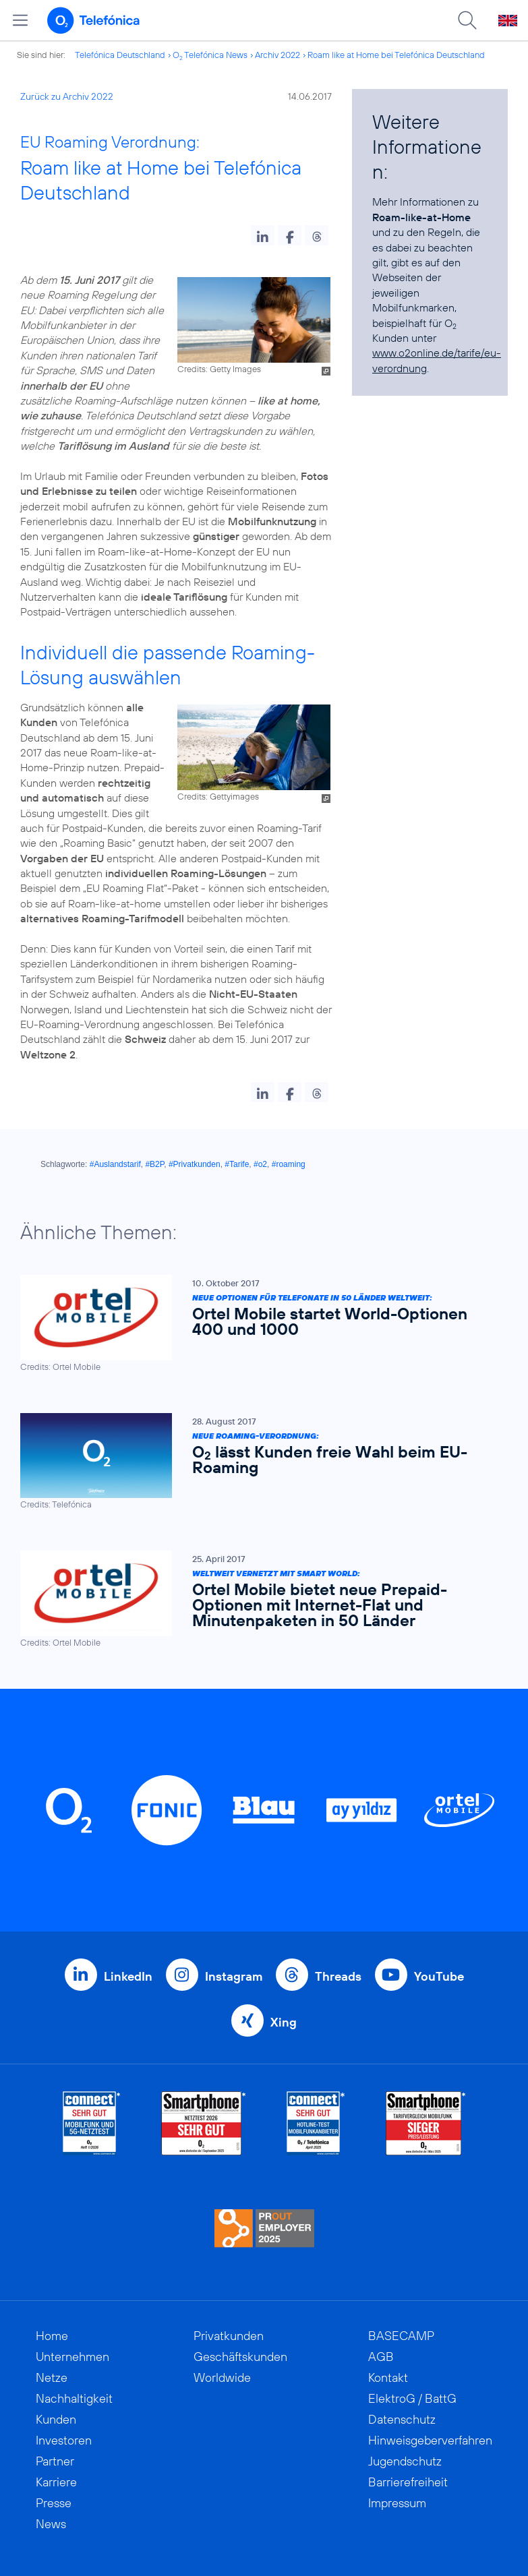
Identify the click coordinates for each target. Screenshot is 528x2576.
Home (52, 2335)
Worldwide (222, 2377)
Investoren (64, 2440)
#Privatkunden (195, 1164)
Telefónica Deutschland (120, 54)
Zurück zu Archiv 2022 (66, 96)
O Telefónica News (210, 54)
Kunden (56, 2419)
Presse (53, 2503)
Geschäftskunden (240, 2356)
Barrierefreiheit (408, 2482)
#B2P (154, 1164)
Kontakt (388, 2377)
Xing (283, 2022)
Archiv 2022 (277, 54)
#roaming (288, 1164)
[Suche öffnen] (467, 20)
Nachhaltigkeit (74, 2398)
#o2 (260, 1164)
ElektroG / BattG (412, 2398)
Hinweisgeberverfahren (430, 2440)
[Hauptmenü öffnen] (20, 20)
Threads (338, 1976)
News (51, 2524)
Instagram (233, 1976)
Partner (55, 2461)
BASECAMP (401, 2335)
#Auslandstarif (115, 1164)
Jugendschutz (405, 2461)
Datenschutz (402, 2419)
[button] (262, 235)
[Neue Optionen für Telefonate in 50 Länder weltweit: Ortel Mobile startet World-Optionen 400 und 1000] (257, 1324)
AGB (381, 2356)
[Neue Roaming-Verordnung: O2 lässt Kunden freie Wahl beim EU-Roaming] (257, 1462)
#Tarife (237, 1164)
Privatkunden (229, 2335)
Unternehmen (72, 2356)
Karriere (56, 2482)
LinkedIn (128, 1976)
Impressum (397, 2503)
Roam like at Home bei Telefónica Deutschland (396, 54)
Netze (51, 2377)
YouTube (439, 1976)
